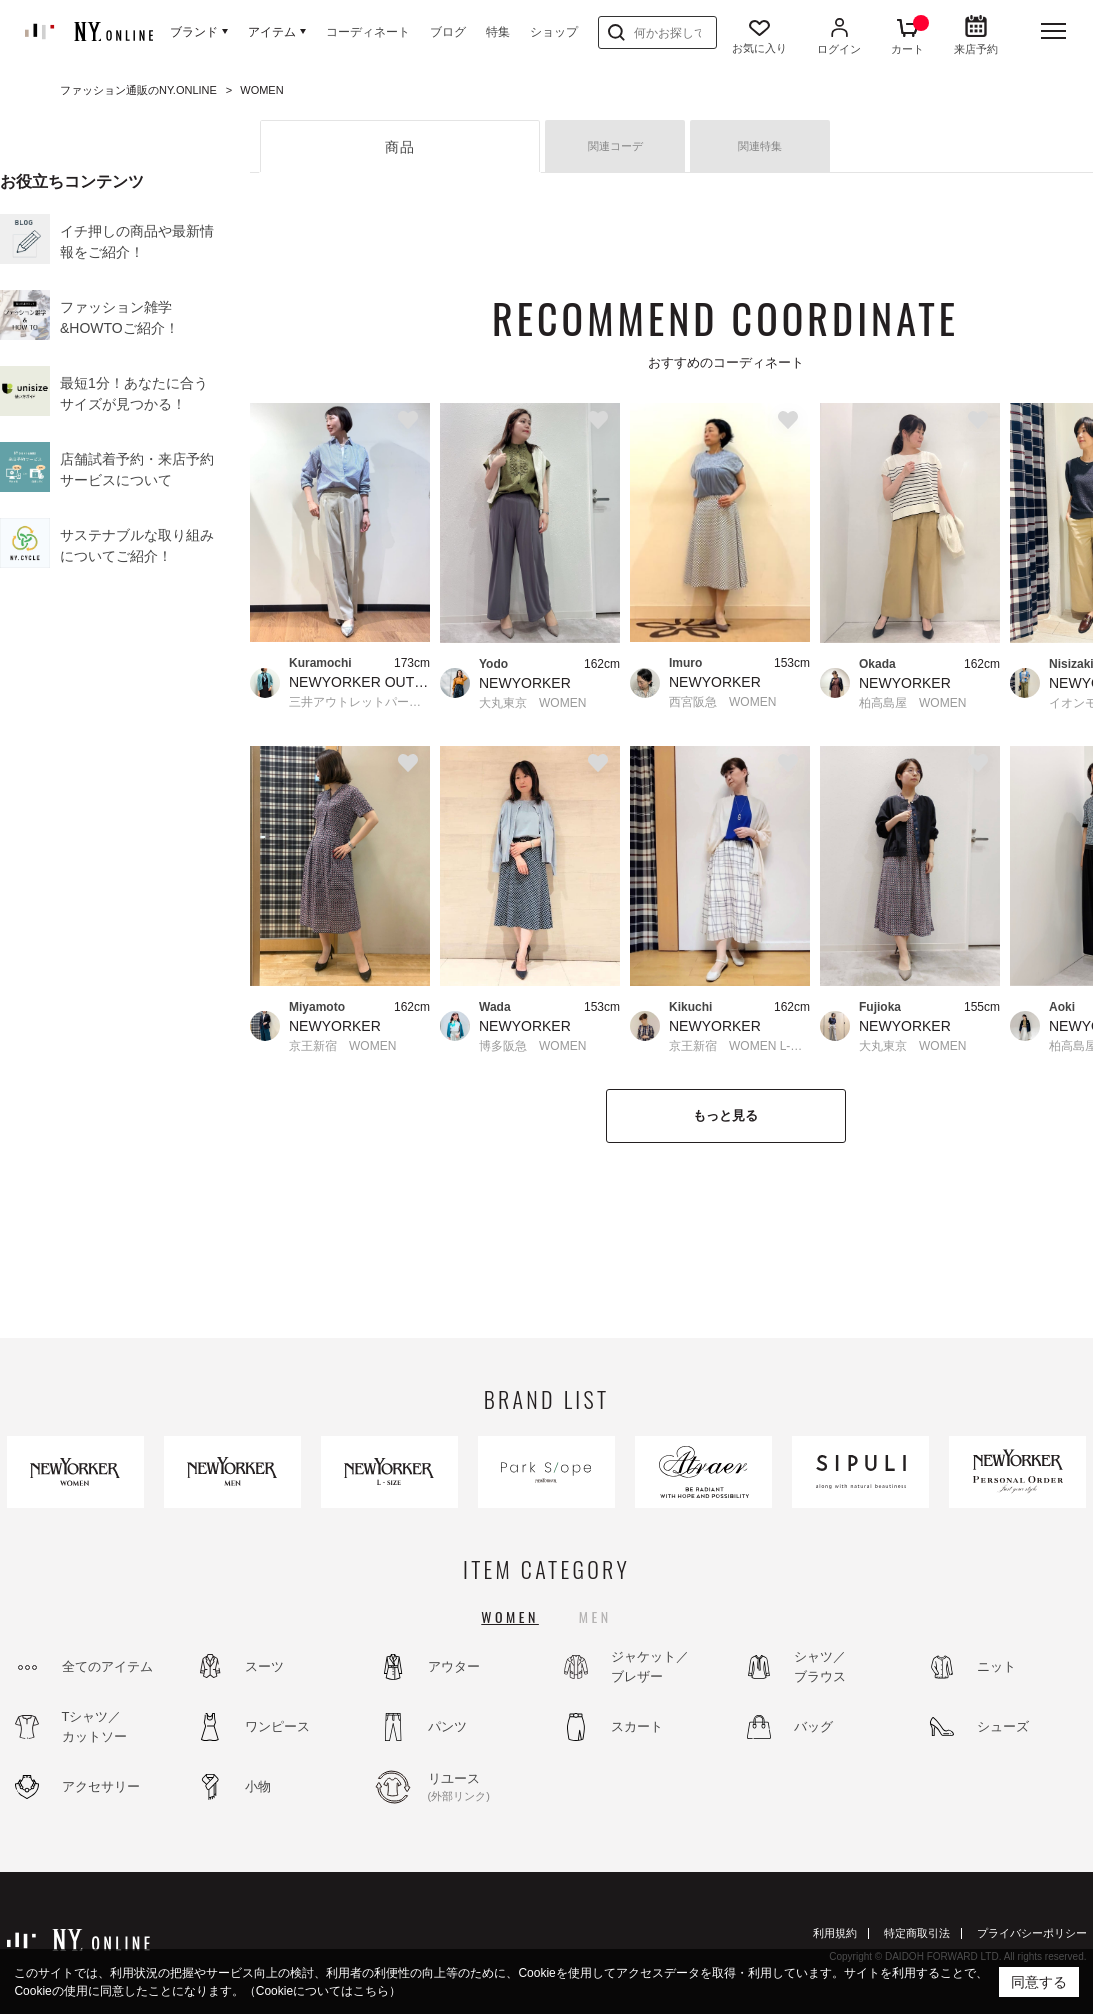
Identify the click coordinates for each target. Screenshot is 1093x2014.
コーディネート (368, 32)
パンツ (447, 1726)
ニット (996, 1666)
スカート (637, 1726)
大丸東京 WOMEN (532, 703)
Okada (877, 664)
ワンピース (277, 1726)
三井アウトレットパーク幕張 (359, 702)
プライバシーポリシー (1032, 1933)
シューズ (1003, 1726)
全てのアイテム (107, 1666)
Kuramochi (320, 663)
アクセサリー (101, 1786)
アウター (454, 1666)
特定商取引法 (917, 1933)
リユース (482, 1788)
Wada (495, 1007)
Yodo (493, 664)
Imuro (685, 663)
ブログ (448, 32)
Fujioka (880, 1007)
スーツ (264, 1666)
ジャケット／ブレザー (650, 1666)
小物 (258, 1786)
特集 (498, 32)
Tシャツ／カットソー (94, 1726)
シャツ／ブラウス (820, 1666)
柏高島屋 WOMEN (912, 703)
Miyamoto (317, 1007)
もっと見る (725, 1115)
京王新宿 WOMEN (342, 1046)
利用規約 (835, 1933)
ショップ (554, 32)
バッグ (813, 1726)
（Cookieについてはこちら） (322, 1991)
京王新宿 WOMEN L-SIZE (739, 1046)
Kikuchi (690, 1007)
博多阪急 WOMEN (532, 1046)
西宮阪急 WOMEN (722, 702)
